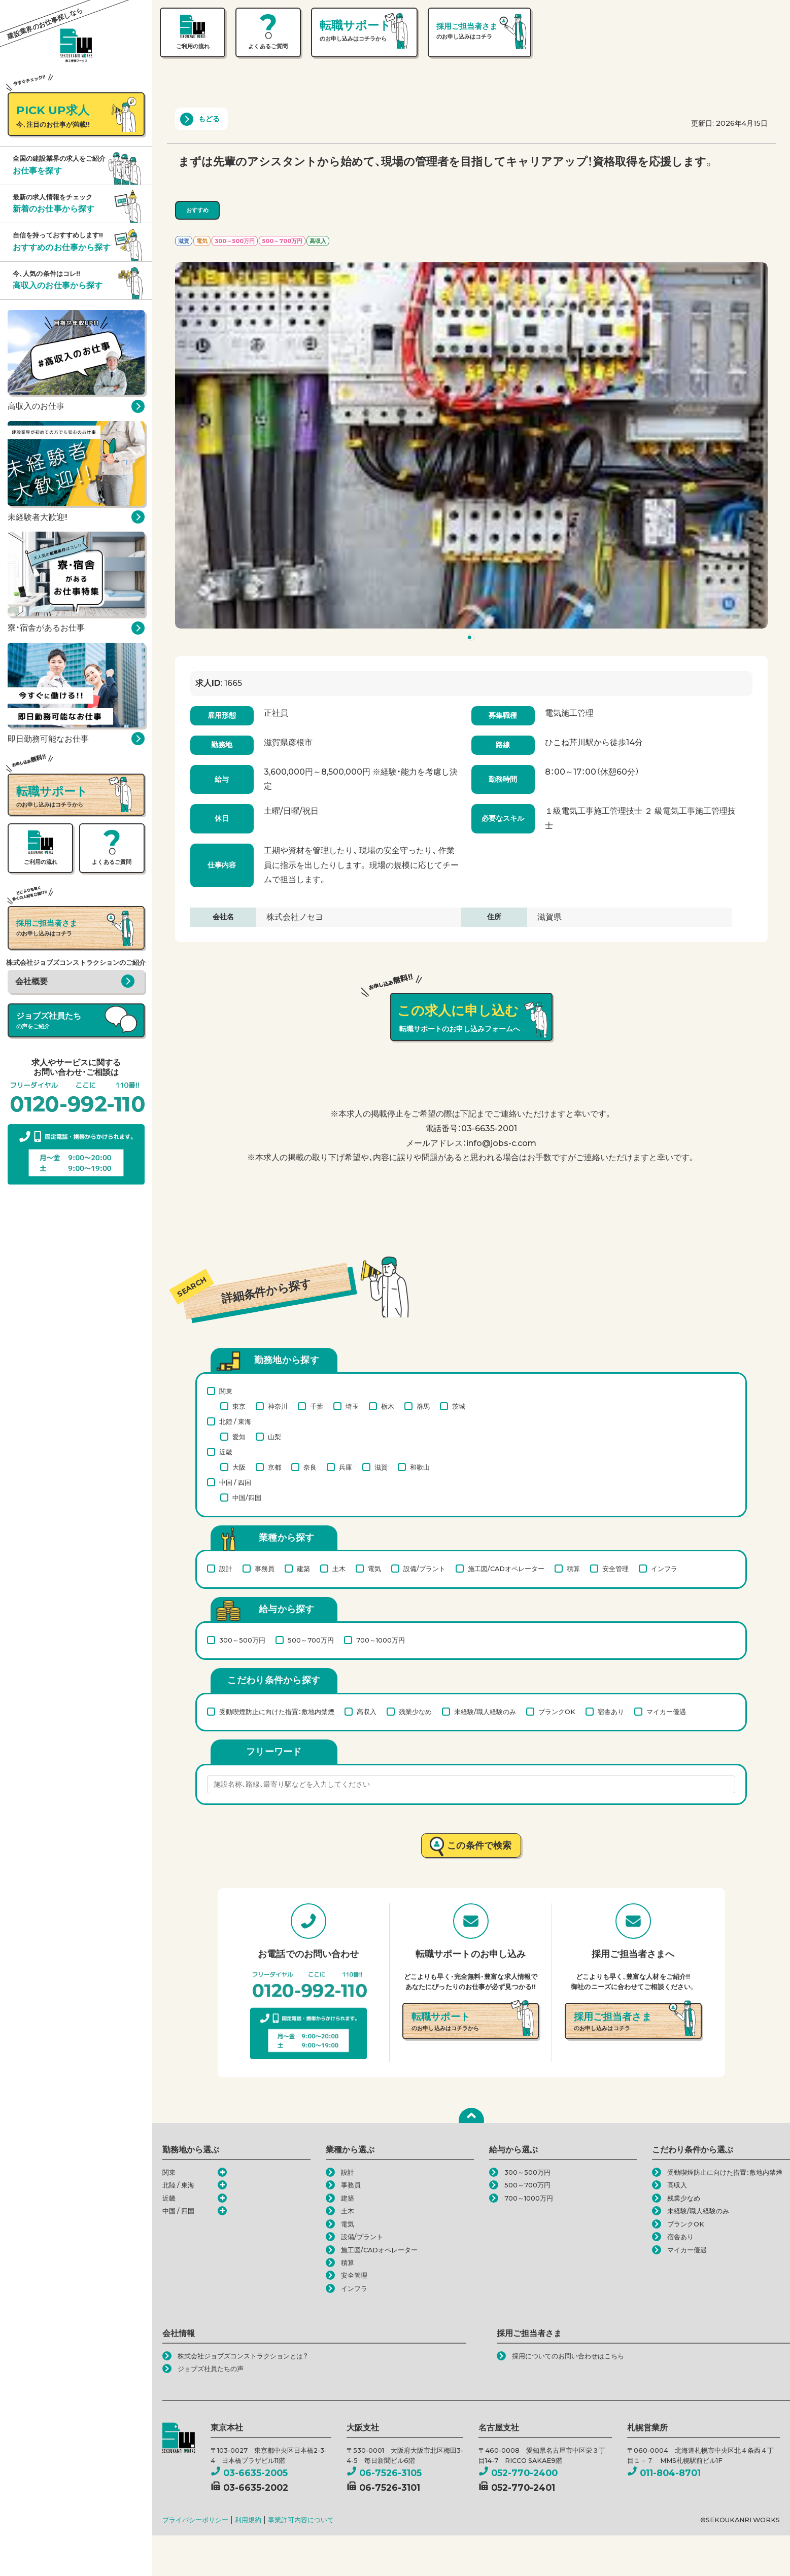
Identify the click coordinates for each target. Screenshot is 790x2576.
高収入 (366, 1712)
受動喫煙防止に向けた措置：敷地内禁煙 (276, 1712)
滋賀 (381, 1467)
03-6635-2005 (249, 2472)
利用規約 (248, 2520)
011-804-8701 (664, 2472)
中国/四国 (246, 1497)
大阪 (239, 1467)
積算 (573, 1568)
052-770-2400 (518, 2472)
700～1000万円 (380, 1640)
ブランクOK (556, 1712)
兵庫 (345, 1467)
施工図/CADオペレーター (506, 1568)
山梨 (274, 1437)
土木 (339, 1568)
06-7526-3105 (384, 2472)
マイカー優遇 (666, 1712)
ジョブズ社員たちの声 (211, 2369)
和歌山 (420, 1467)
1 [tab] (472, 639)
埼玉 (352, 1406)
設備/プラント (424, 1568)
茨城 (458, 1406)
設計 (225, 1568)
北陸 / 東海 (235, 1421)
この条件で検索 (479, 1845)
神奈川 (278, 1406)
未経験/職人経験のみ (485, 1712)
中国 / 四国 (235, 1482)
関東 (225, 1391)
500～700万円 (311, 1640)
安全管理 (615, 1568)
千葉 (316, 1406)
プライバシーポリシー (195, 2520)
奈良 (310, 1467)
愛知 (239, 1437)
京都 (274, 1467)
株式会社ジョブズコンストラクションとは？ (243, 2356)
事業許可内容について (301, 2520)
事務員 (264, 1568)
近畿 (225, 1452)
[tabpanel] (471, 445)
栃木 (387, 1406)
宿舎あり (611, 1712)
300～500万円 (242, 1640)
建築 (303, 1568)
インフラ (664, 1568)
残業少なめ (415, 1712)
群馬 (423, 1406)
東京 (239, 1406)
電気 (374, 1568)
